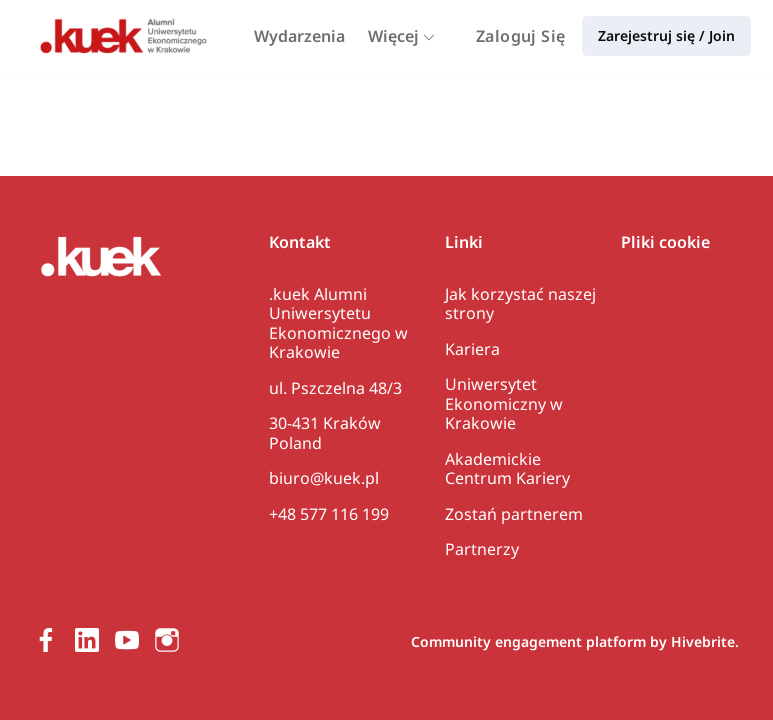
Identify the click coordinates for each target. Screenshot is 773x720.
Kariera (472, 349)
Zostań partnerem (514, 514)
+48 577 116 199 (329, 514)
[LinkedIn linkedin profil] (87, 639)
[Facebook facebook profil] (47, 639)
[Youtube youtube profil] (127, 639)
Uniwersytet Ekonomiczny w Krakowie (504, 403)
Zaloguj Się (520, 36)
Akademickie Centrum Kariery (507, 469)
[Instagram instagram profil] (167, 639)
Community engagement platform (528, 641)
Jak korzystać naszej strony (520, 304)
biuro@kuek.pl (324, 478)
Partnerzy (482, 549)
